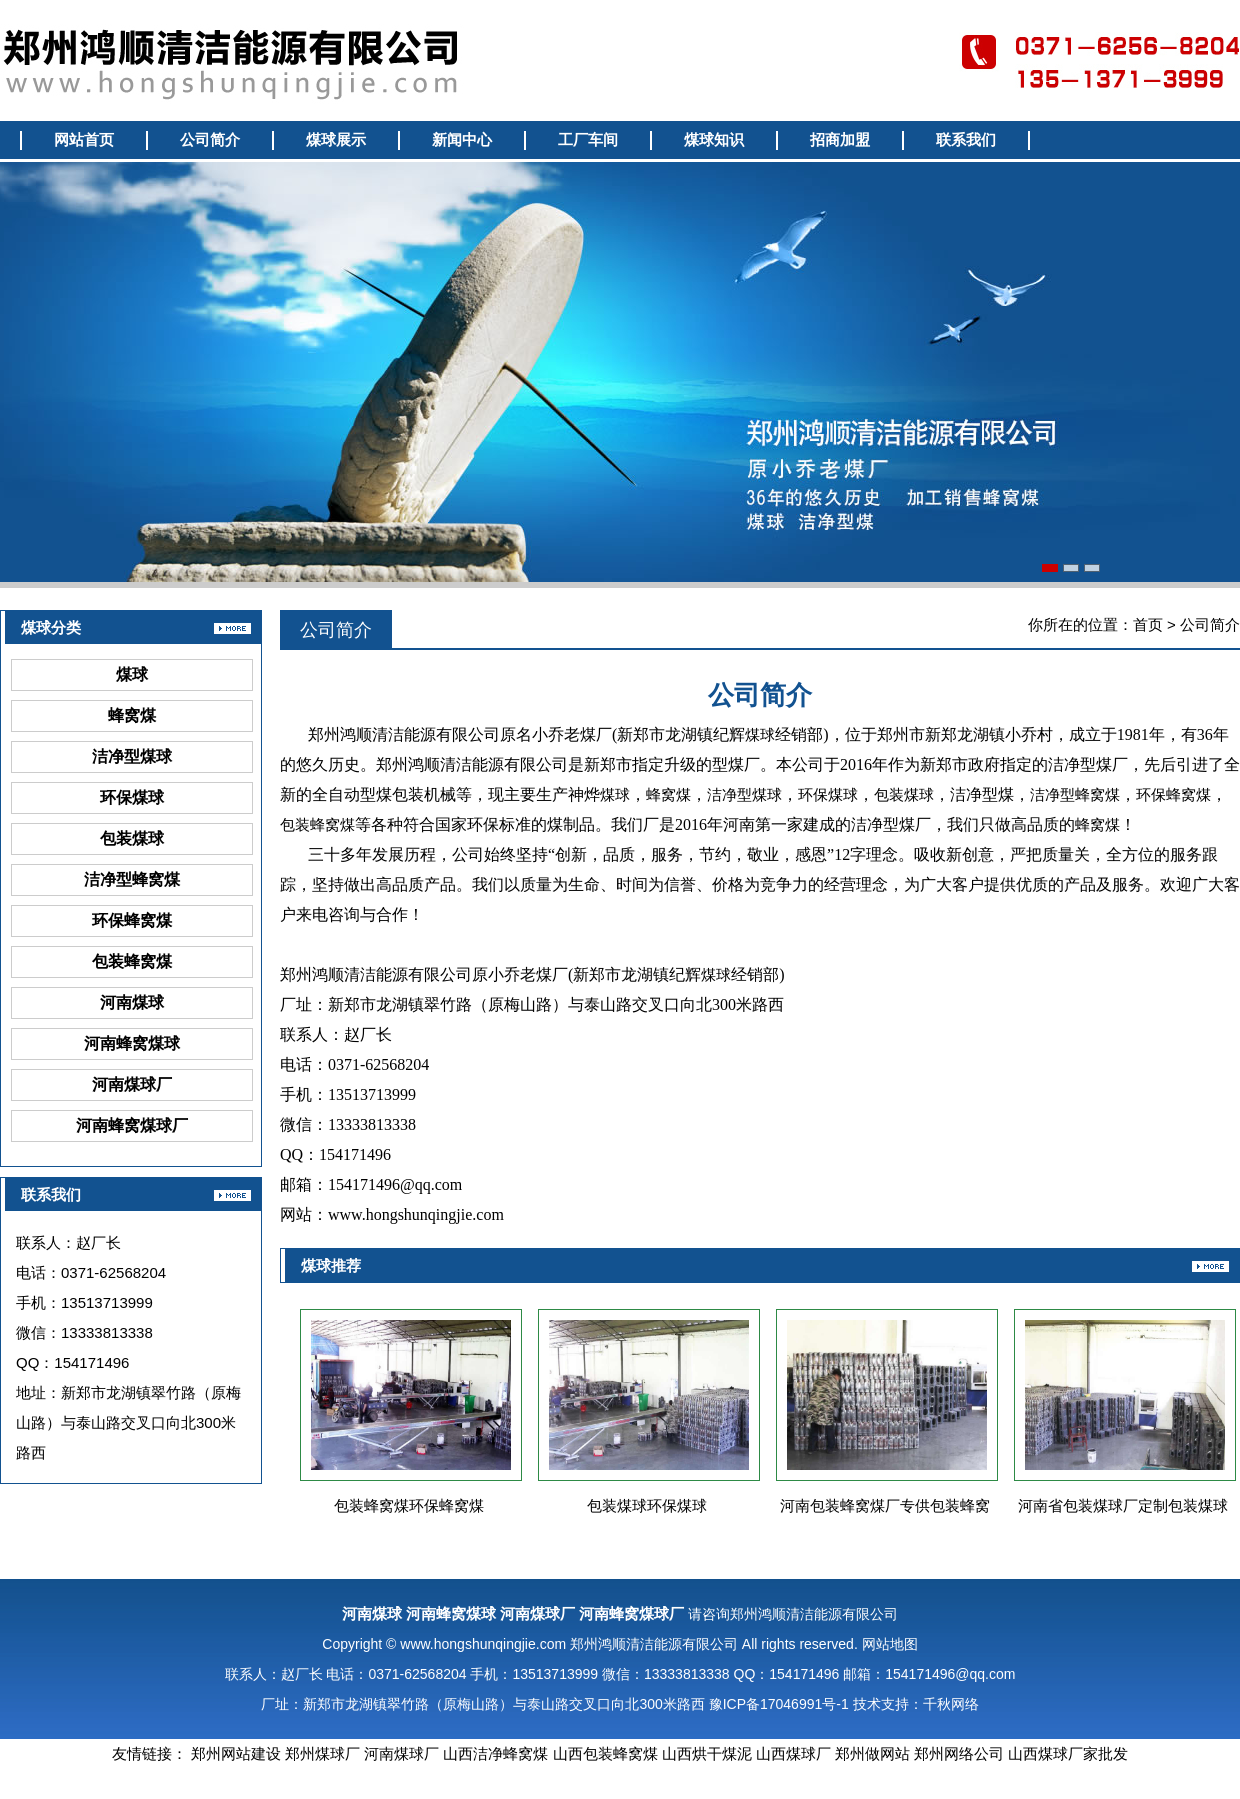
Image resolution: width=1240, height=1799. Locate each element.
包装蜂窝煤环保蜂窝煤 (409, 1505)
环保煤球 (132, 797)
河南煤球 (132, 1002)
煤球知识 (714, 140)
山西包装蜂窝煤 (605, 1753)
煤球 (132, 674)
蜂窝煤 (132, 715)
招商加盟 (840, 140)
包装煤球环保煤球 (647, 1505)
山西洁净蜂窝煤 (495, 1753)
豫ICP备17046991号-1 (779, 1704)
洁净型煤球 (132, 756)
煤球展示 (336, 140)
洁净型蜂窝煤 (132, 879)
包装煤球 (132, 838)
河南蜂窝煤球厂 (132, 1125)
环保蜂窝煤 (132, 920)
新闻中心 (462, 140)
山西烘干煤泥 (707, 1753)
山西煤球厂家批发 (1068, 1753)
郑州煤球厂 (322, 1753)
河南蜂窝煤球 (132, 1043)
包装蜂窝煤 (132, 961)
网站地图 (890, 1644)
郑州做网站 (872, 1753)
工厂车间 (588, 140)
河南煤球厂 (132, 1084)
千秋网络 (951, 1704)
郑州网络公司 (959, 1753)
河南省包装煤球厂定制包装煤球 (1123, 1505)
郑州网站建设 (236, 1753)
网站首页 (84, 140)
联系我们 (966, 140)
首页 (1148, 624)
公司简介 (210, 140)
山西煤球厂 (793, 1753)
